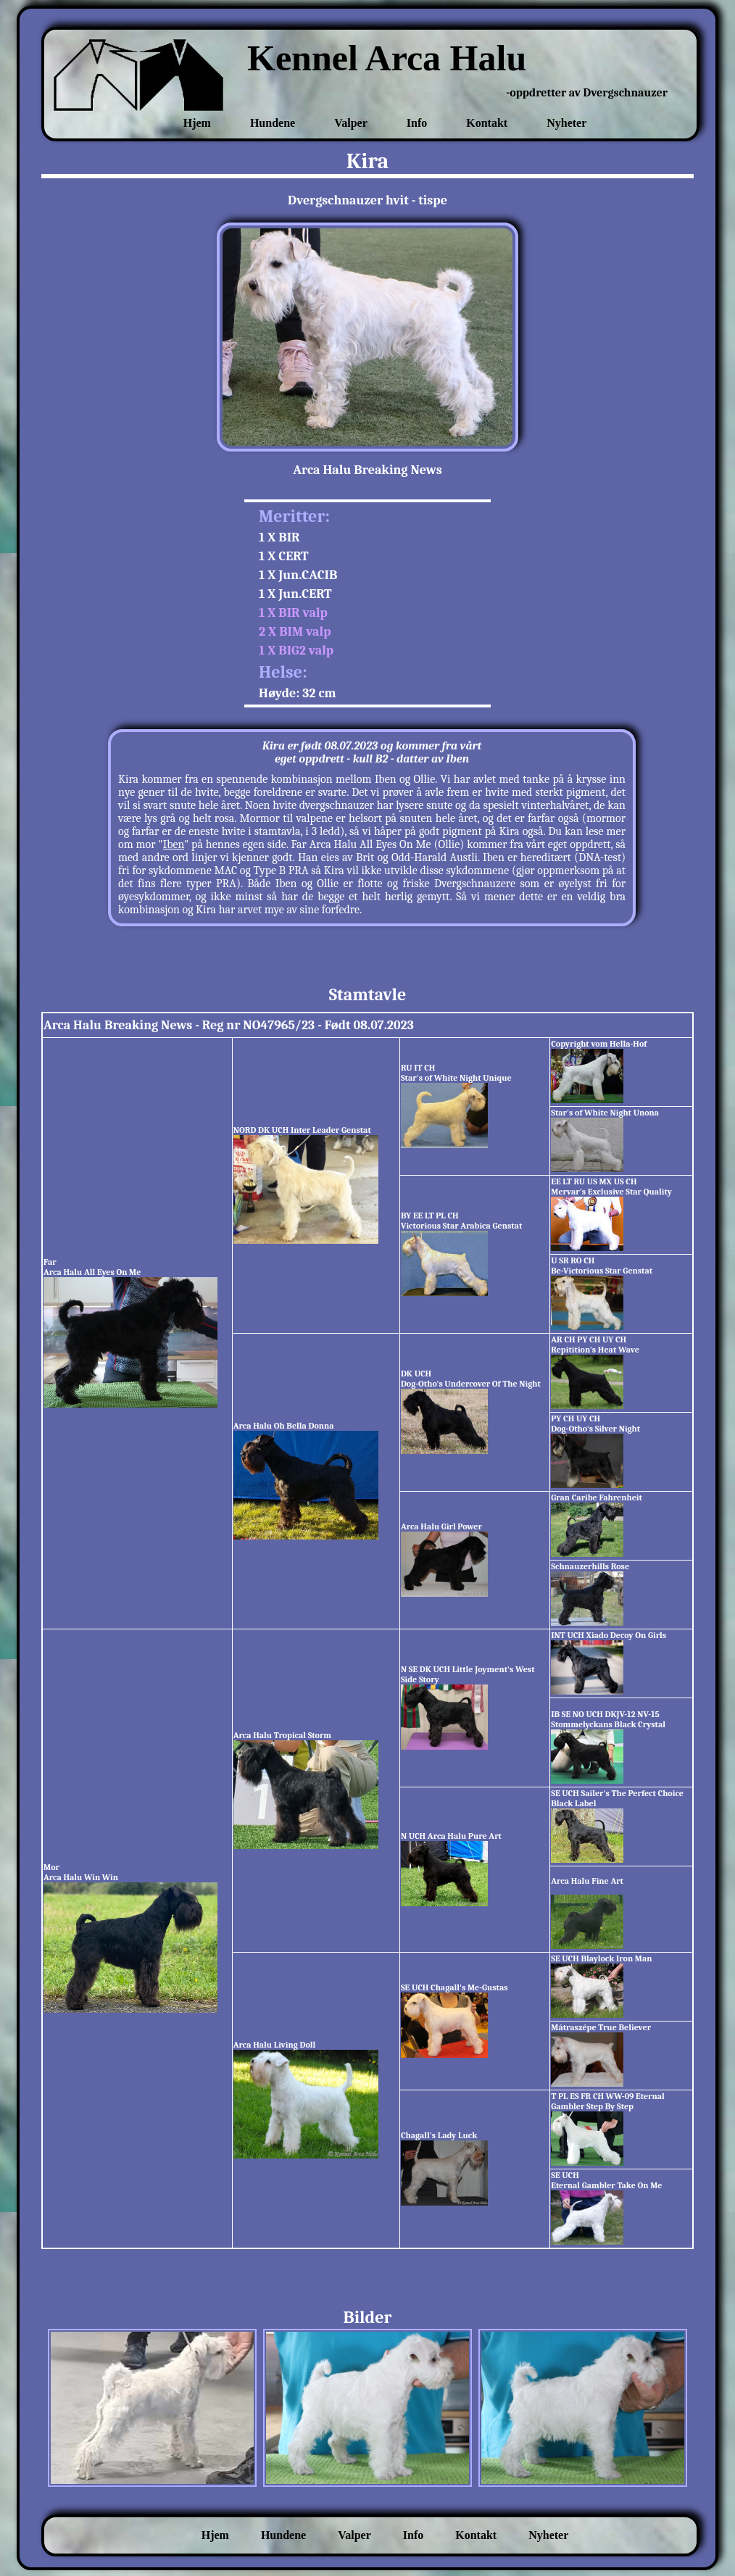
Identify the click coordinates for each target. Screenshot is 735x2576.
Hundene (272, 123)
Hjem (197, 123)
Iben (173, 844)
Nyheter (566, 123)
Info (417, 123)
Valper (351, 123)
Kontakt (486, 123)
